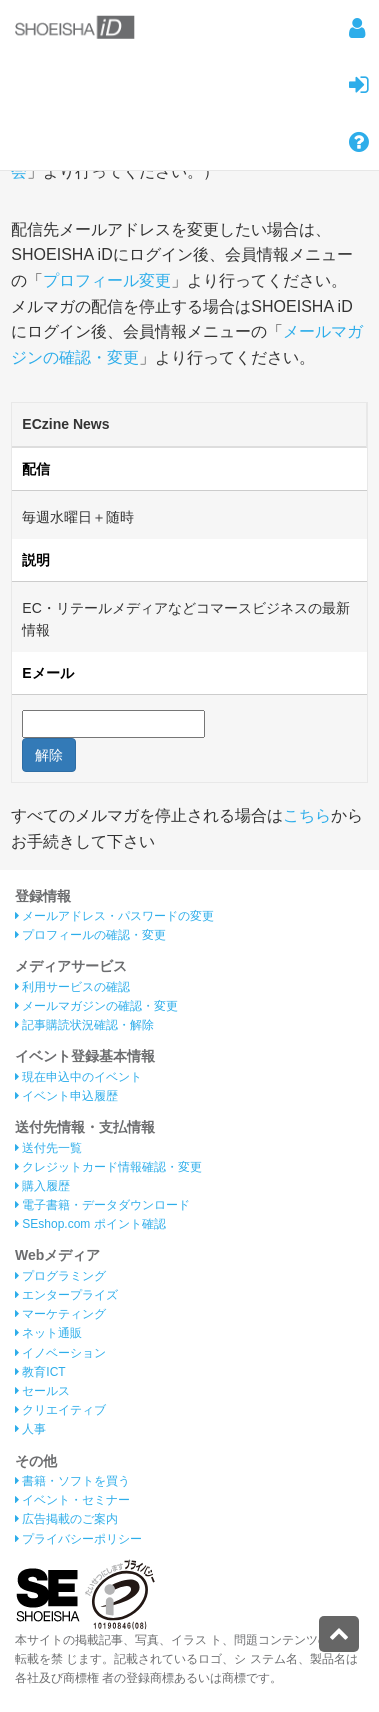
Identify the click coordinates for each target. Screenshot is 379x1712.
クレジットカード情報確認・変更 (108, 1167)
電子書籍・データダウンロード (102, 1205)
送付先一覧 (48, 1148)
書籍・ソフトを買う (72, 1481)
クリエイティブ (60, 1410)
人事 (30, 1429)
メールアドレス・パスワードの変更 (114, 916)
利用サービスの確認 (72, 987)
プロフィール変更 (107, 280)
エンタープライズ (66, 1295)
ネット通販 (48, 1333)
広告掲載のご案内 (66, 1519)
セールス (42, 1391)
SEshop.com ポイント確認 (90, 1224)
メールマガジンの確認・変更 (96, 1006)
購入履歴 (42, 1186)
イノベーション (60, 1353)
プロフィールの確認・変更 (90, 935)
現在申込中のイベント (78, 1077)
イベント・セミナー (72, 1500)
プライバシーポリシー (78, 1539)
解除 (49, 755)
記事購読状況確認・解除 (84, 1025)
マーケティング (60, 1314)
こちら (307, 815)
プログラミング (60, 1276)
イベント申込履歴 (66, 1096)
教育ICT (40, 1372)
